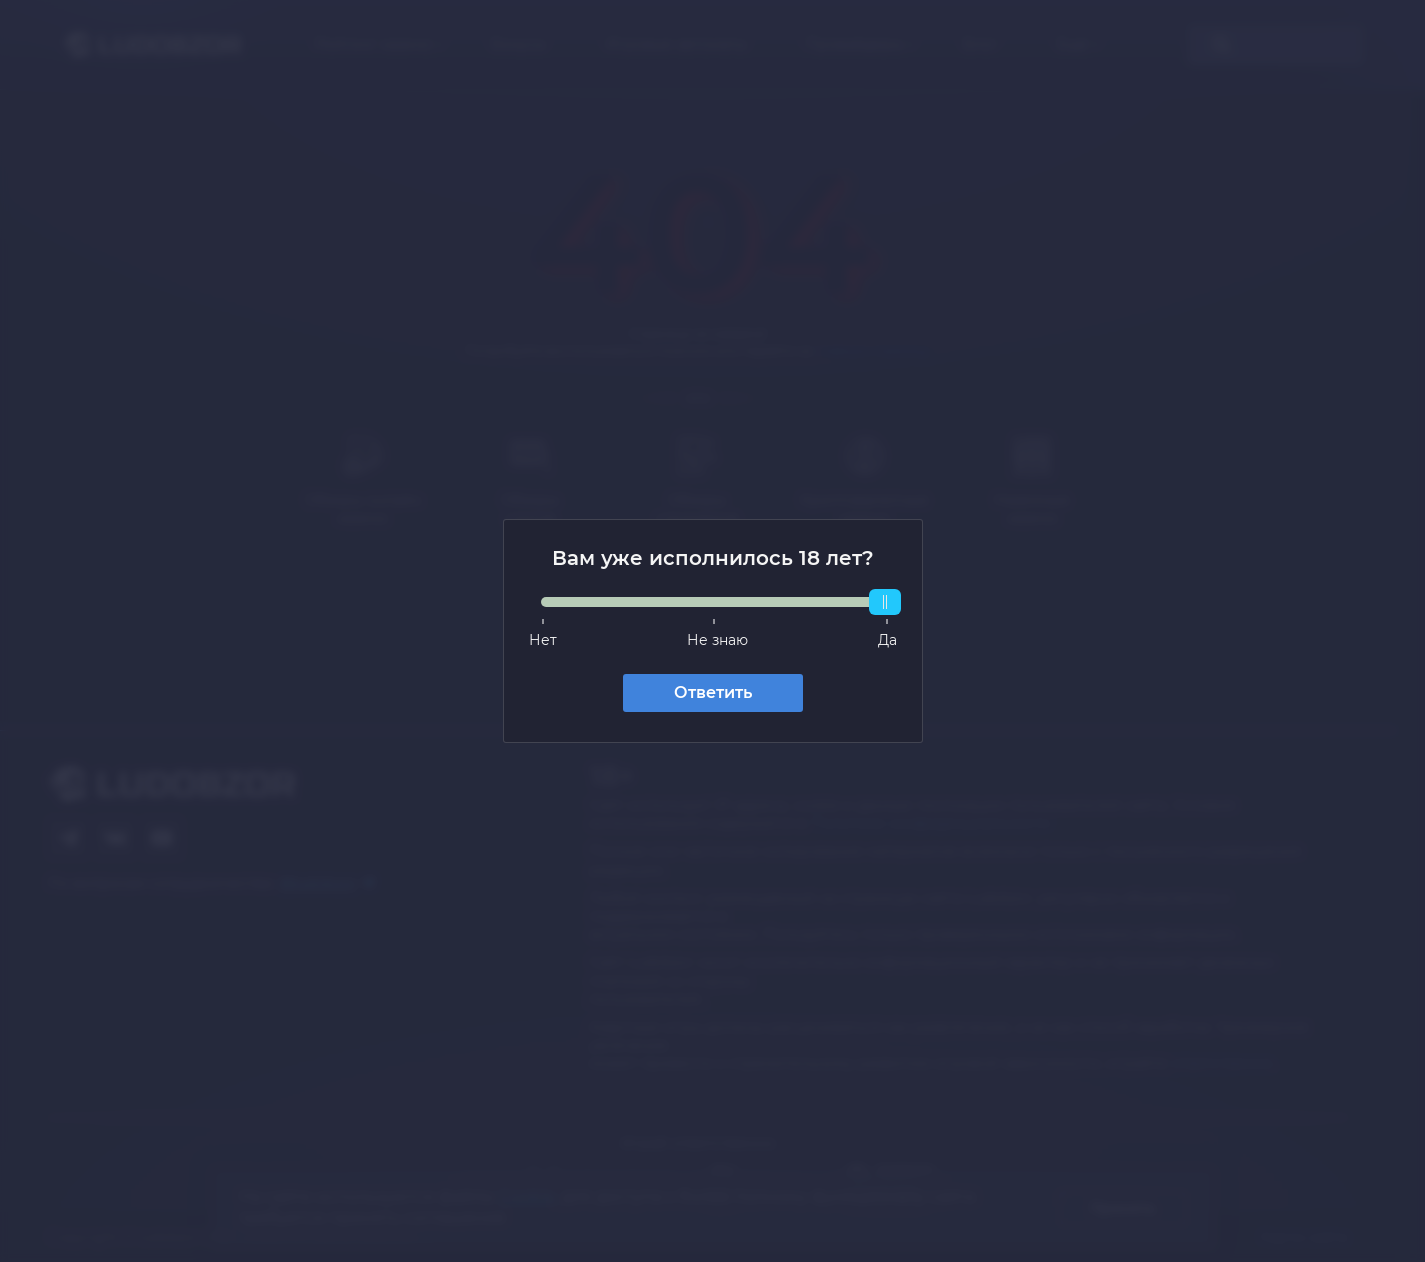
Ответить (713, 692)
